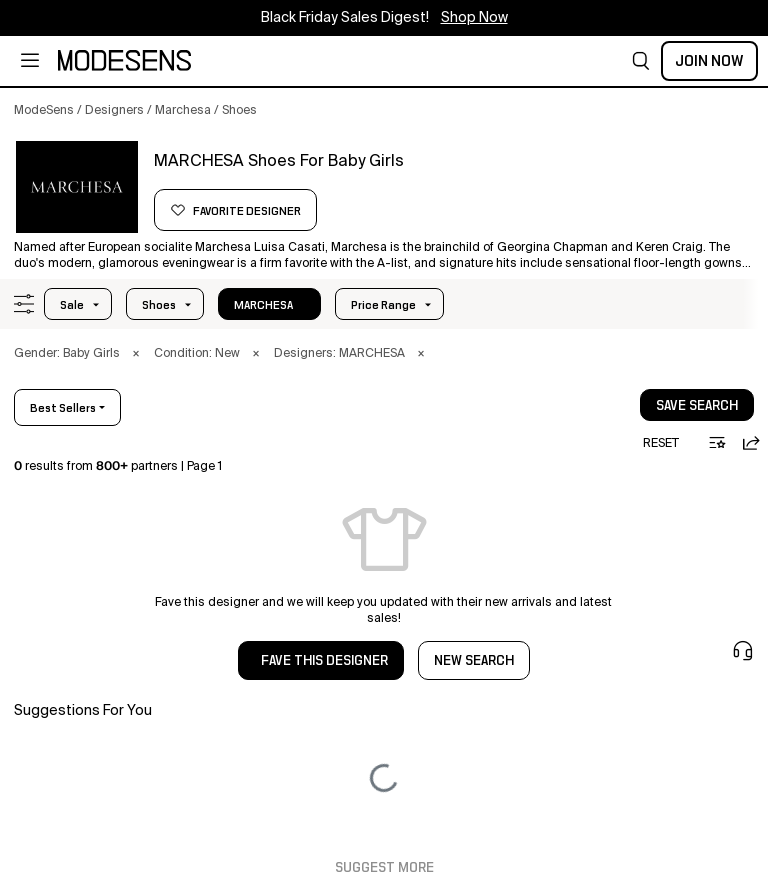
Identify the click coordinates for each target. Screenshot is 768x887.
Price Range (383, 305)
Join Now (709, 61)
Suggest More (384, 868)
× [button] (136, 354)
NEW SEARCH (474, 661)
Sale (72, 305)
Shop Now (474, 18)
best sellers (63, 408)
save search (697, 406)
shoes (159, 305)
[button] (641, 61)
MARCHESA (263, 305)
